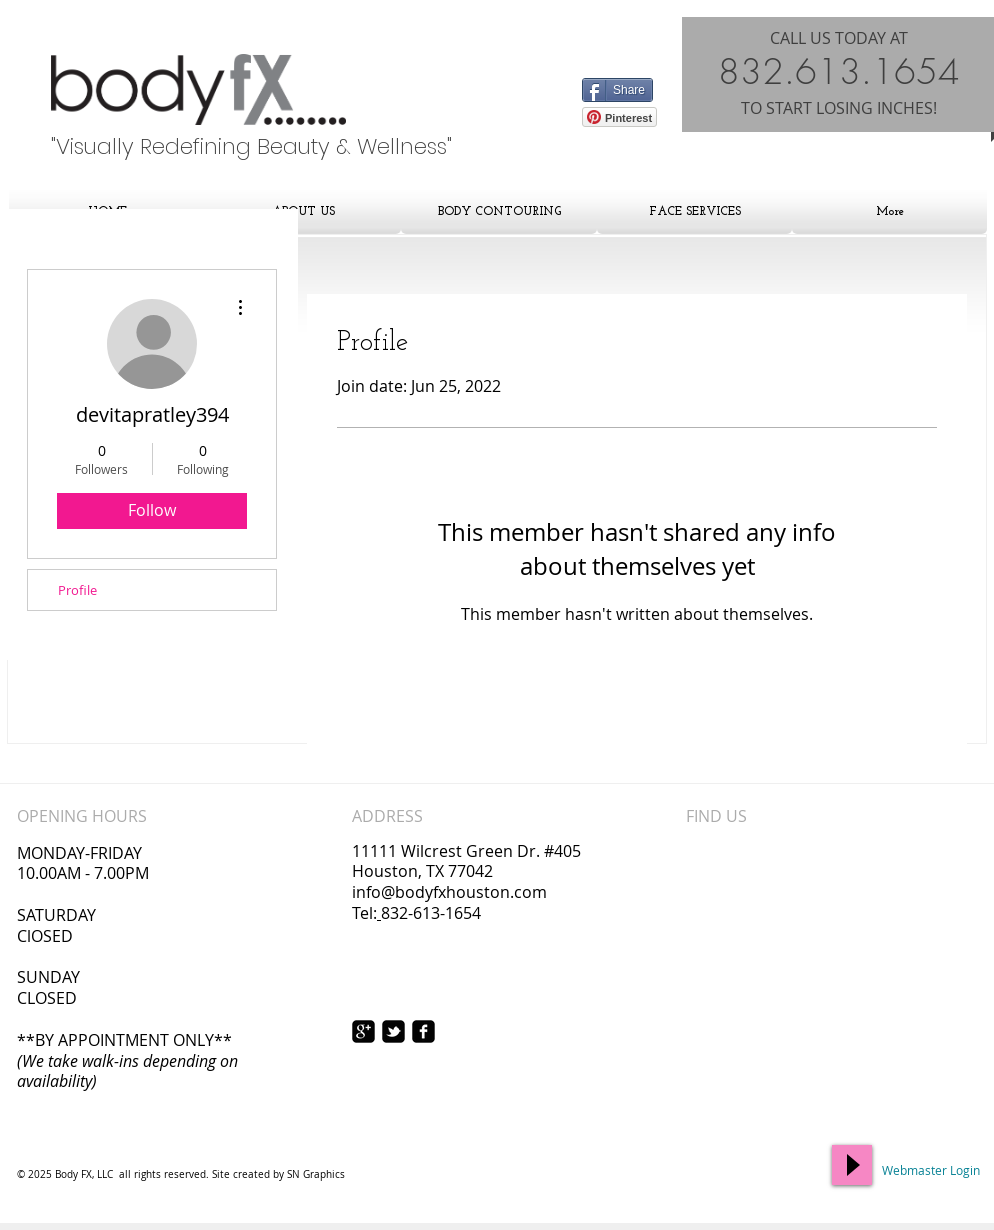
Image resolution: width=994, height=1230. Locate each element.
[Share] (617, 90)
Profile (77, 590)
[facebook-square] (423, 1031)
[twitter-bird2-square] (393, 1031)
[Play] (852, 1165)
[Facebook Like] (621, 63)
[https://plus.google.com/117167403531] (363, 1031)
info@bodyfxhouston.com (449, 892)
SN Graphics (316, 1174)
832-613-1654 (431, 913)
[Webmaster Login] (931, 1171)
